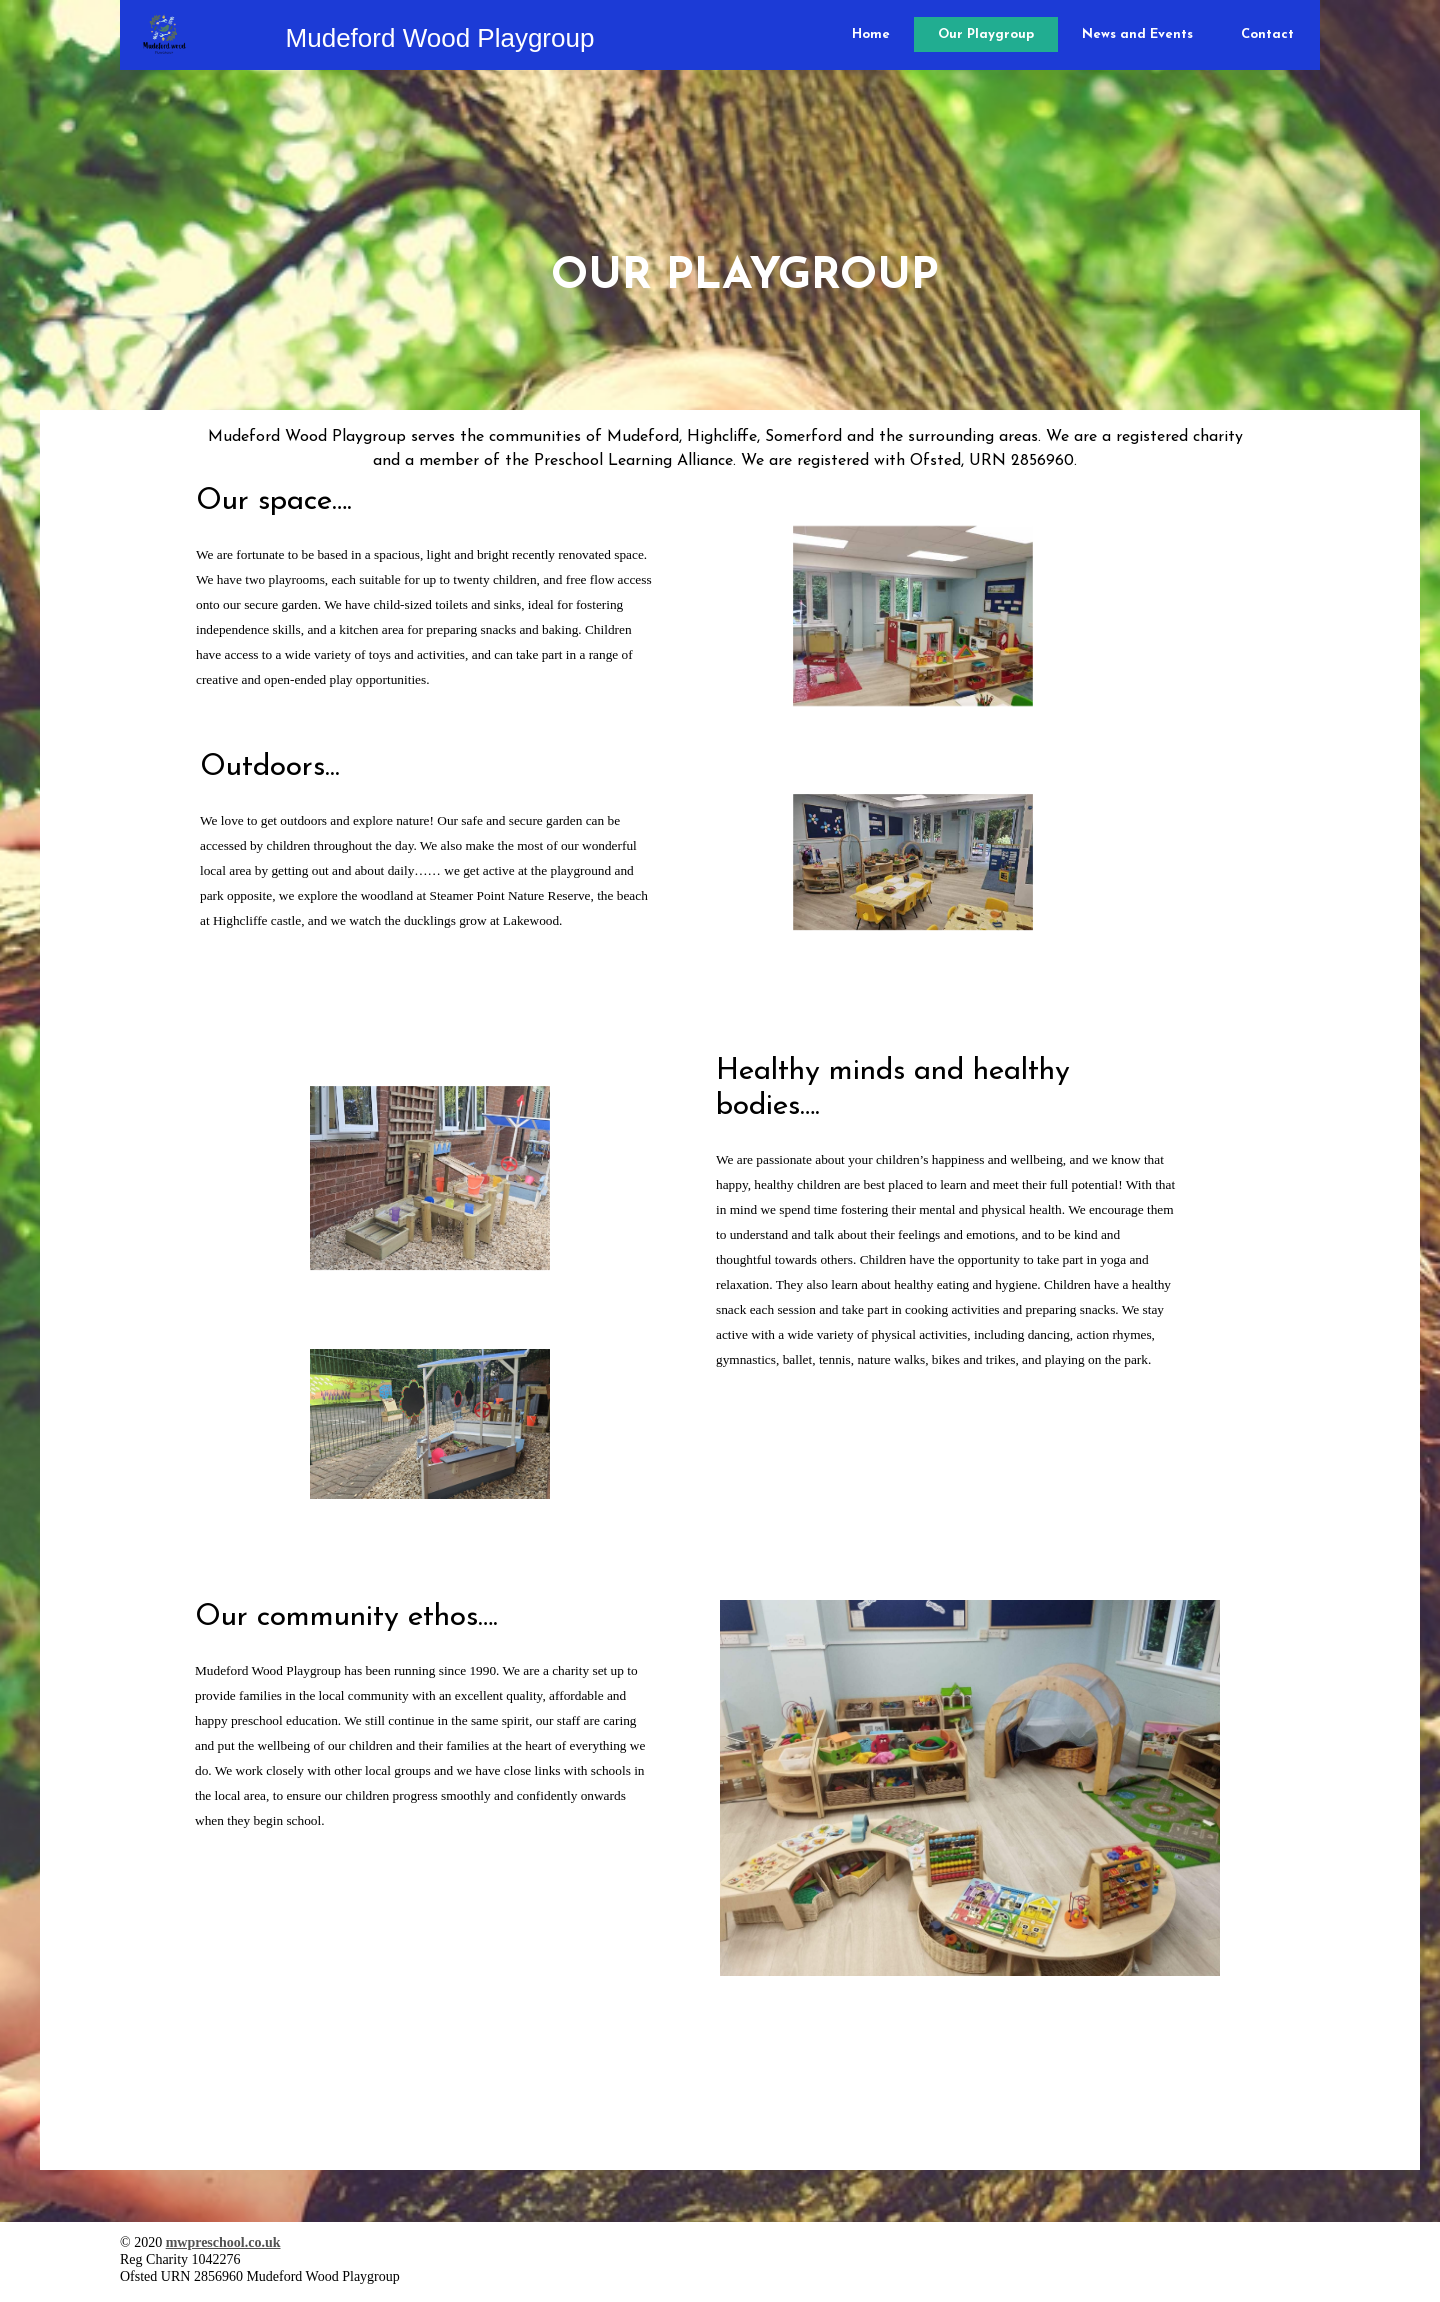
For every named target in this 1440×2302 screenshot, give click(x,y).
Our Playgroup (986, 34)
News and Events (1137, 34)
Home (871, 34)
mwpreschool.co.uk (223, 2242)
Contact (1267, 34)
